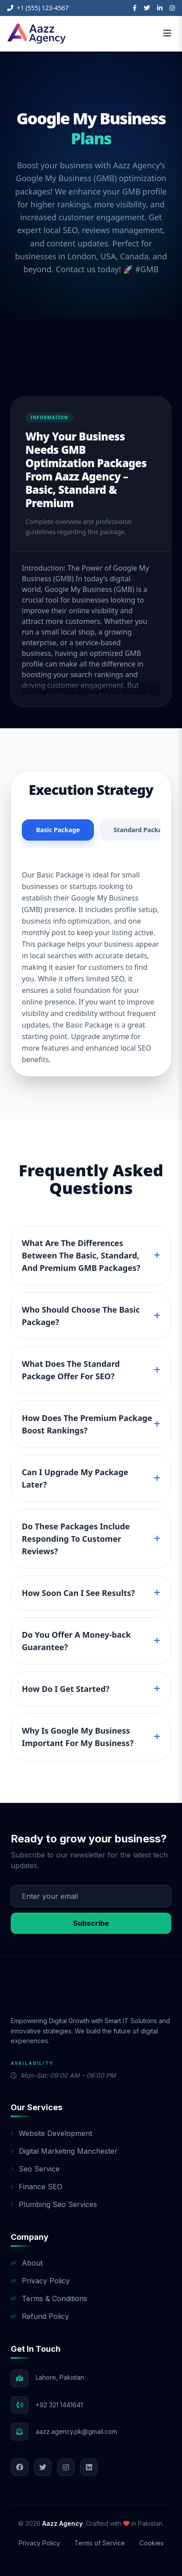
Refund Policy (40, 2316)
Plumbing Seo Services (54, 2204)
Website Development (51, 2133)
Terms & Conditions (49, 2298)
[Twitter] (147, 8)
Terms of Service (99, 2543)
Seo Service (35, 2168)
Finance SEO (36, 2186)
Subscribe (91, 1923)
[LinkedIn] (159, 8)
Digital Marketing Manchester (64, 2151)
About (27, 2262)
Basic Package (58, 830)
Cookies (151, 2543)
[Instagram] (172, 8)
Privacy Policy (40, 2280)
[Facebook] (135, 8)
